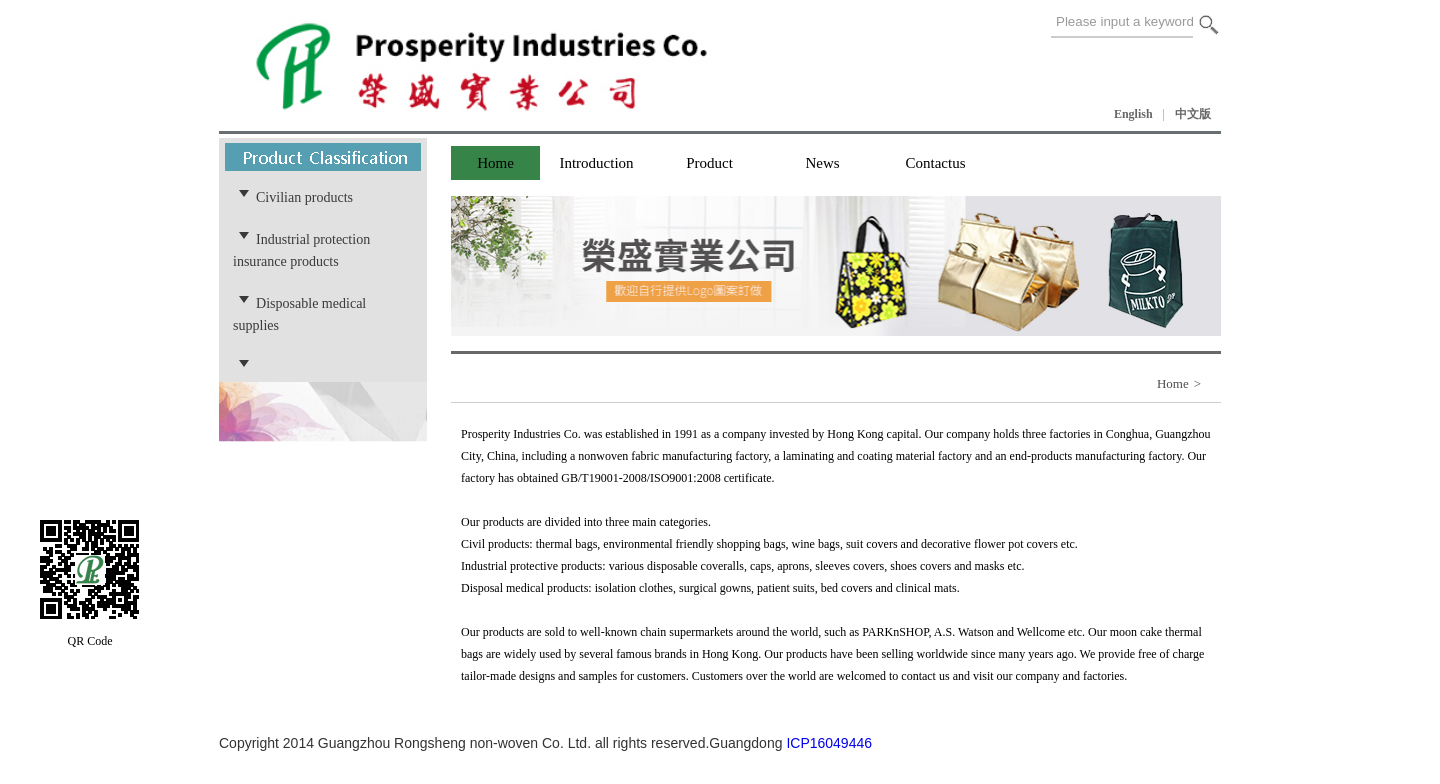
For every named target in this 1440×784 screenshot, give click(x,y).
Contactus (936, 163)
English (1133, 114)
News (822, 163)
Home (495, 163)
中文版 (1193, 114)
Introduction (596, 163)
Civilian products (304, 197)
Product (709, 163)
